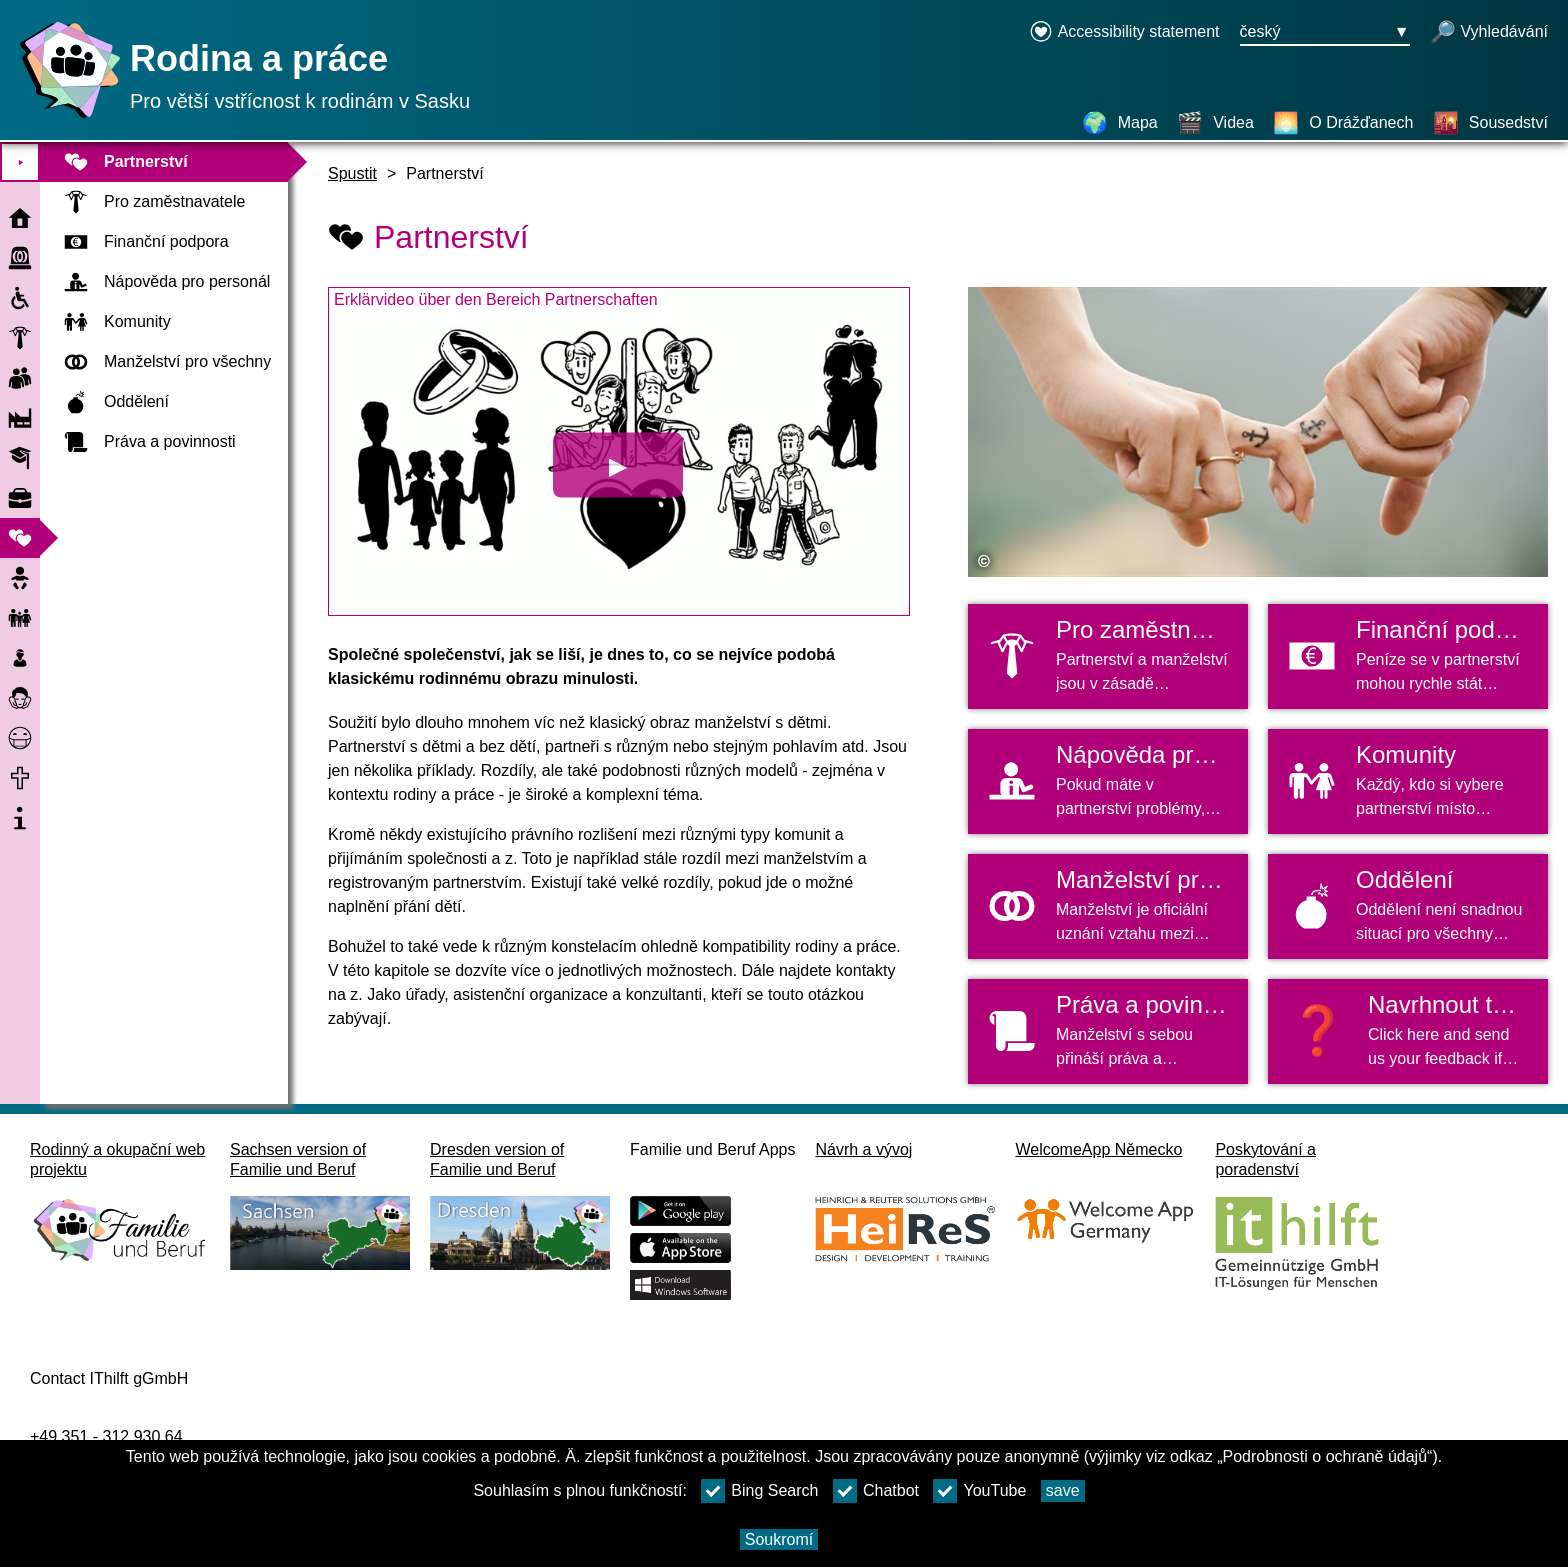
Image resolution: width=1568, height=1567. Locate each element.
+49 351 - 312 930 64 (106, 1436)
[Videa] (1215, 123)
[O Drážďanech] (1343, 123)
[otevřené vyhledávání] (1489, 33)
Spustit (352, 173)
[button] (1408, 1031)
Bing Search (759, 1491)
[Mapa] (1120, 123)
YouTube (979, 1491)
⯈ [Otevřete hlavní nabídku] (20, 162)
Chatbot (876, 1491)
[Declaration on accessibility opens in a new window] (1124, 33)
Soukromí (779, 1539)
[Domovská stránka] (65, 117)
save (1063, 1490)
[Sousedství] (1490, 123)
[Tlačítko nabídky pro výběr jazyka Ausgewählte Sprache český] (1325, 33)
